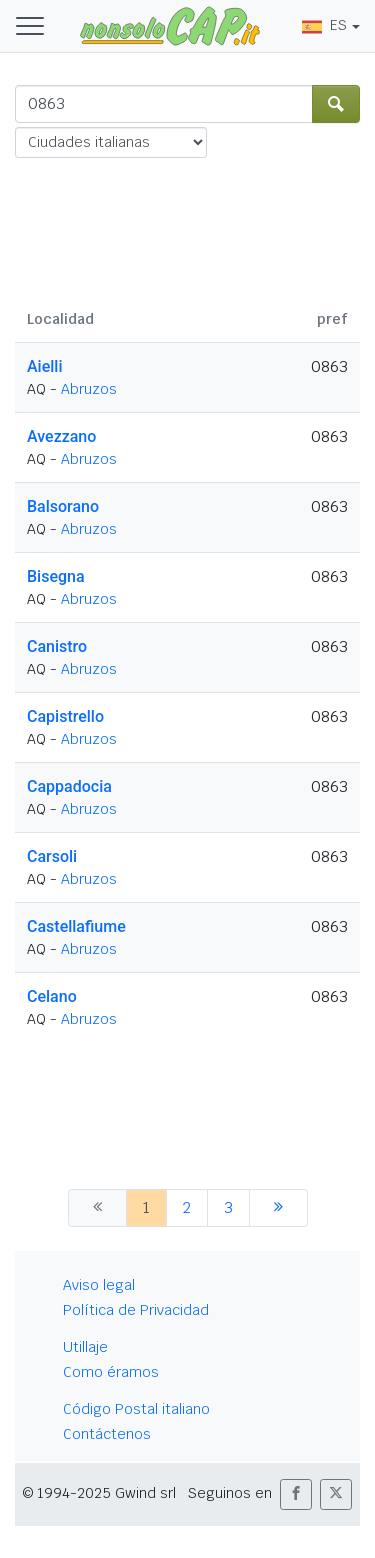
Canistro (57, 646)
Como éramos (111, 1372)
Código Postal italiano (136, 1409)
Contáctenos (107, 1434)
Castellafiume (76, 926)
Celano (52, 996)
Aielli (45, 366)
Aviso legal (99, 1285)
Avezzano (61, 436)
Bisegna (56, 576)
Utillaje (85, 1347)
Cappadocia (69, 786)
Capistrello (65, 716)
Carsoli (52, 856)
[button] (296, 1494)
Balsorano (63, 506)
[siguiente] (278, 1208)
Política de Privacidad (136, 1310)
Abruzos (89, 389)
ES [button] (324, 25)
